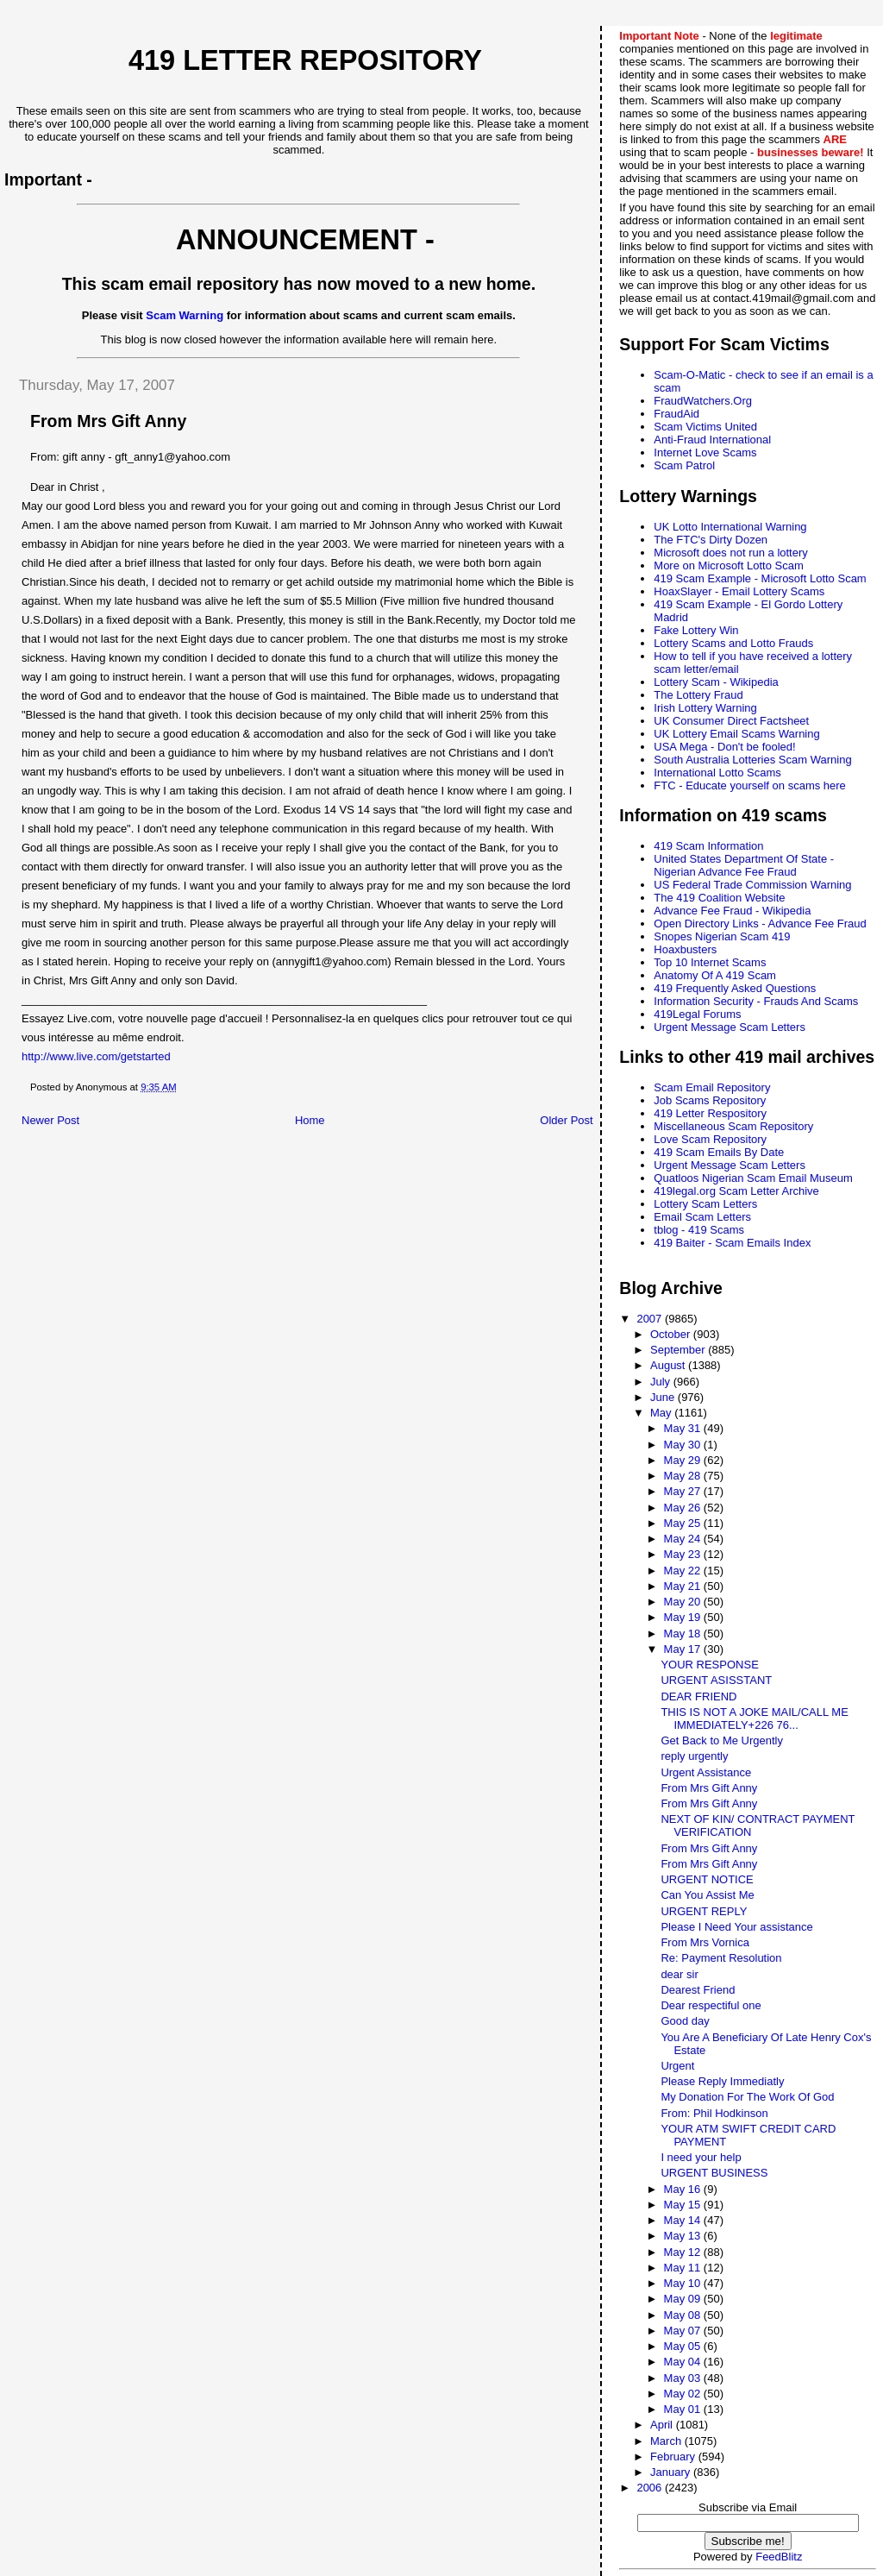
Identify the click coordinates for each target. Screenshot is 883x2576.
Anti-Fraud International (712, 439)
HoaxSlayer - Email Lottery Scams (739, 591)
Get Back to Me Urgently (722, 1740)
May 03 (684, 2378)
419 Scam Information (708, 845)
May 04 (684, 2361)
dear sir (679, 1974)
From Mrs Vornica (705, 1942)
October (671, 1334)
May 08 (684, 2315)
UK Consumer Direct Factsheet (731, 720)
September (679, 1349)
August (669, 1365)
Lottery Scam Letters (705, 1203)
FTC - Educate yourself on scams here (750, 785)
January (671, 2472)
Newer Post (50, 1120)
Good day (685, 2020)
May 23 (684, 1554)
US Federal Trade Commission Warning (752, 884)
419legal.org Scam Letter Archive (736, 1190)
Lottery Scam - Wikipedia (716, 681)
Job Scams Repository (710, 1100)
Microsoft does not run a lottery (730, 552)
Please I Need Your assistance (736, 1926)
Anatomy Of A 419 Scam (715, 975)
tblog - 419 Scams (699, 1229)
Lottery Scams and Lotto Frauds (733, 643)
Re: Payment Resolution (721, 1957)
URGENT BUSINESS (714, 2172)
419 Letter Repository (305, 60)
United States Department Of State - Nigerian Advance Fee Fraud (744, 865)
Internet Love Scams (705, 452)
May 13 (684, 2235)
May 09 (684, 2298)
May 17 (684, 1649)
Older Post (566, 1120)
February (674, 2456)
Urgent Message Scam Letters (729, 1027)
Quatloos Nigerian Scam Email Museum (753, 1178)
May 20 (684, 1601)
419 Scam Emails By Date (719, 1152)
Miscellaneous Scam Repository (733, 1126)
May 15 (684, 2204)
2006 (650, 2487)
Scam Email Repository (712, 1087)
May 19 (684, 1617)
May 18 (684, 1633)
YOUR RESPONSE (709, 1664)
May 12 (684, 2252)
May (662, 1412)
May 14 (684, 2220)
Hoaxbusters (685, 949)
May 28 (684, 1475)
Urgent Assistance (706, 1772)
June (664, 1397)
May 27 (684, 1491)
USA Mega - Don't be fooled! (724, 746)
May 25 (684, 1523)
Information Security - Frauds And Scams (756, 1001)
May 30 (684, 1444)
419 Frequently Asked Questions (735, 988)
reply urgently (694, 1756)
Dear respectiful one (711, 2005)
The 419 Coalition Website (719, 897)
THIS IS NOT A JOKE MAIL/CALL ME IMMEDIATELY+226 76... (754, 1718)
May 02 (684, 2393)
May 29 (684, 1460)
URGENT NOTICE (707, 1879)
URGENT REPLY (704, 1911)
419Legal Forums (697, 1014)
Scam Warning (184, 315)
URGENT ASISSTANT (716, 1680)
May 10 (684, 2283)
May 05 (684, 2346)
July (661, 1381)
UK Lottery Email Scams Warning (736, 733)
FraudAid (676, 413)
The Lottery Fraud (698, 694)
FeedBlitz (778, 2556)
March (667, 2441)
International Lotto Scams (717, 772)
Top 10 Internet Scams (710, 962)
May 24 (684, 1538)
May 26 (684, 1507)
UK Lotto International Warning (730, 526)
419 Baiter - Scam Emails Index (732, 1242)
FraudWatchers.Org (703, 400)
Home (310, 1120)
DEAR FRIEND (698, 1696)
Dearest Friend (698, 1989)
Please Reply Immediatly (722, 2081)
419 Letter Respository (710, 1113)
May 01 (684, 2409)
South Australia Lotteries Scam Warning (752, 759)
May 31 (684, 1428)
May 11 (684, 2267)
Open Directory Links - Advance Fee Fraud (760, 923)
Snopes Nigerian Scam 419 (722, 936)
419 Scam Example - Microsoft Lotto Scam (760, 578)
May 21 (684, 1586)
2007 (650, 1318)
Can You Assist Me (707, 1894)
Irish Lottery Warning (705, 707)
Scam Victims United (705, 426)
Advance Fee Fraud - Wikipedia (732, 910)
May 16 (684, 2189)
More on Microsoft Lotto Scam (728, 565)
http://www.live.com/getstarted (96, 1056)
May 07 (684, 2330)
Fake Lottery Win (696, 630)
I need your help (701, 2157)
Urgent (677, 2065)
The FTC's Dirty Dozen (710, 539)
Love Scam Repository (710, 1139)
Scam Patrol (684, 465)
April (663, 2424)
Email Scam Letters (702, 1216)
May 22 (684, 1570)
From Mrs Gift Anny (709, 1787)
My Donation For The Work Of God (747, 2096)
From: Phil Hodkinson (714, 2113)
